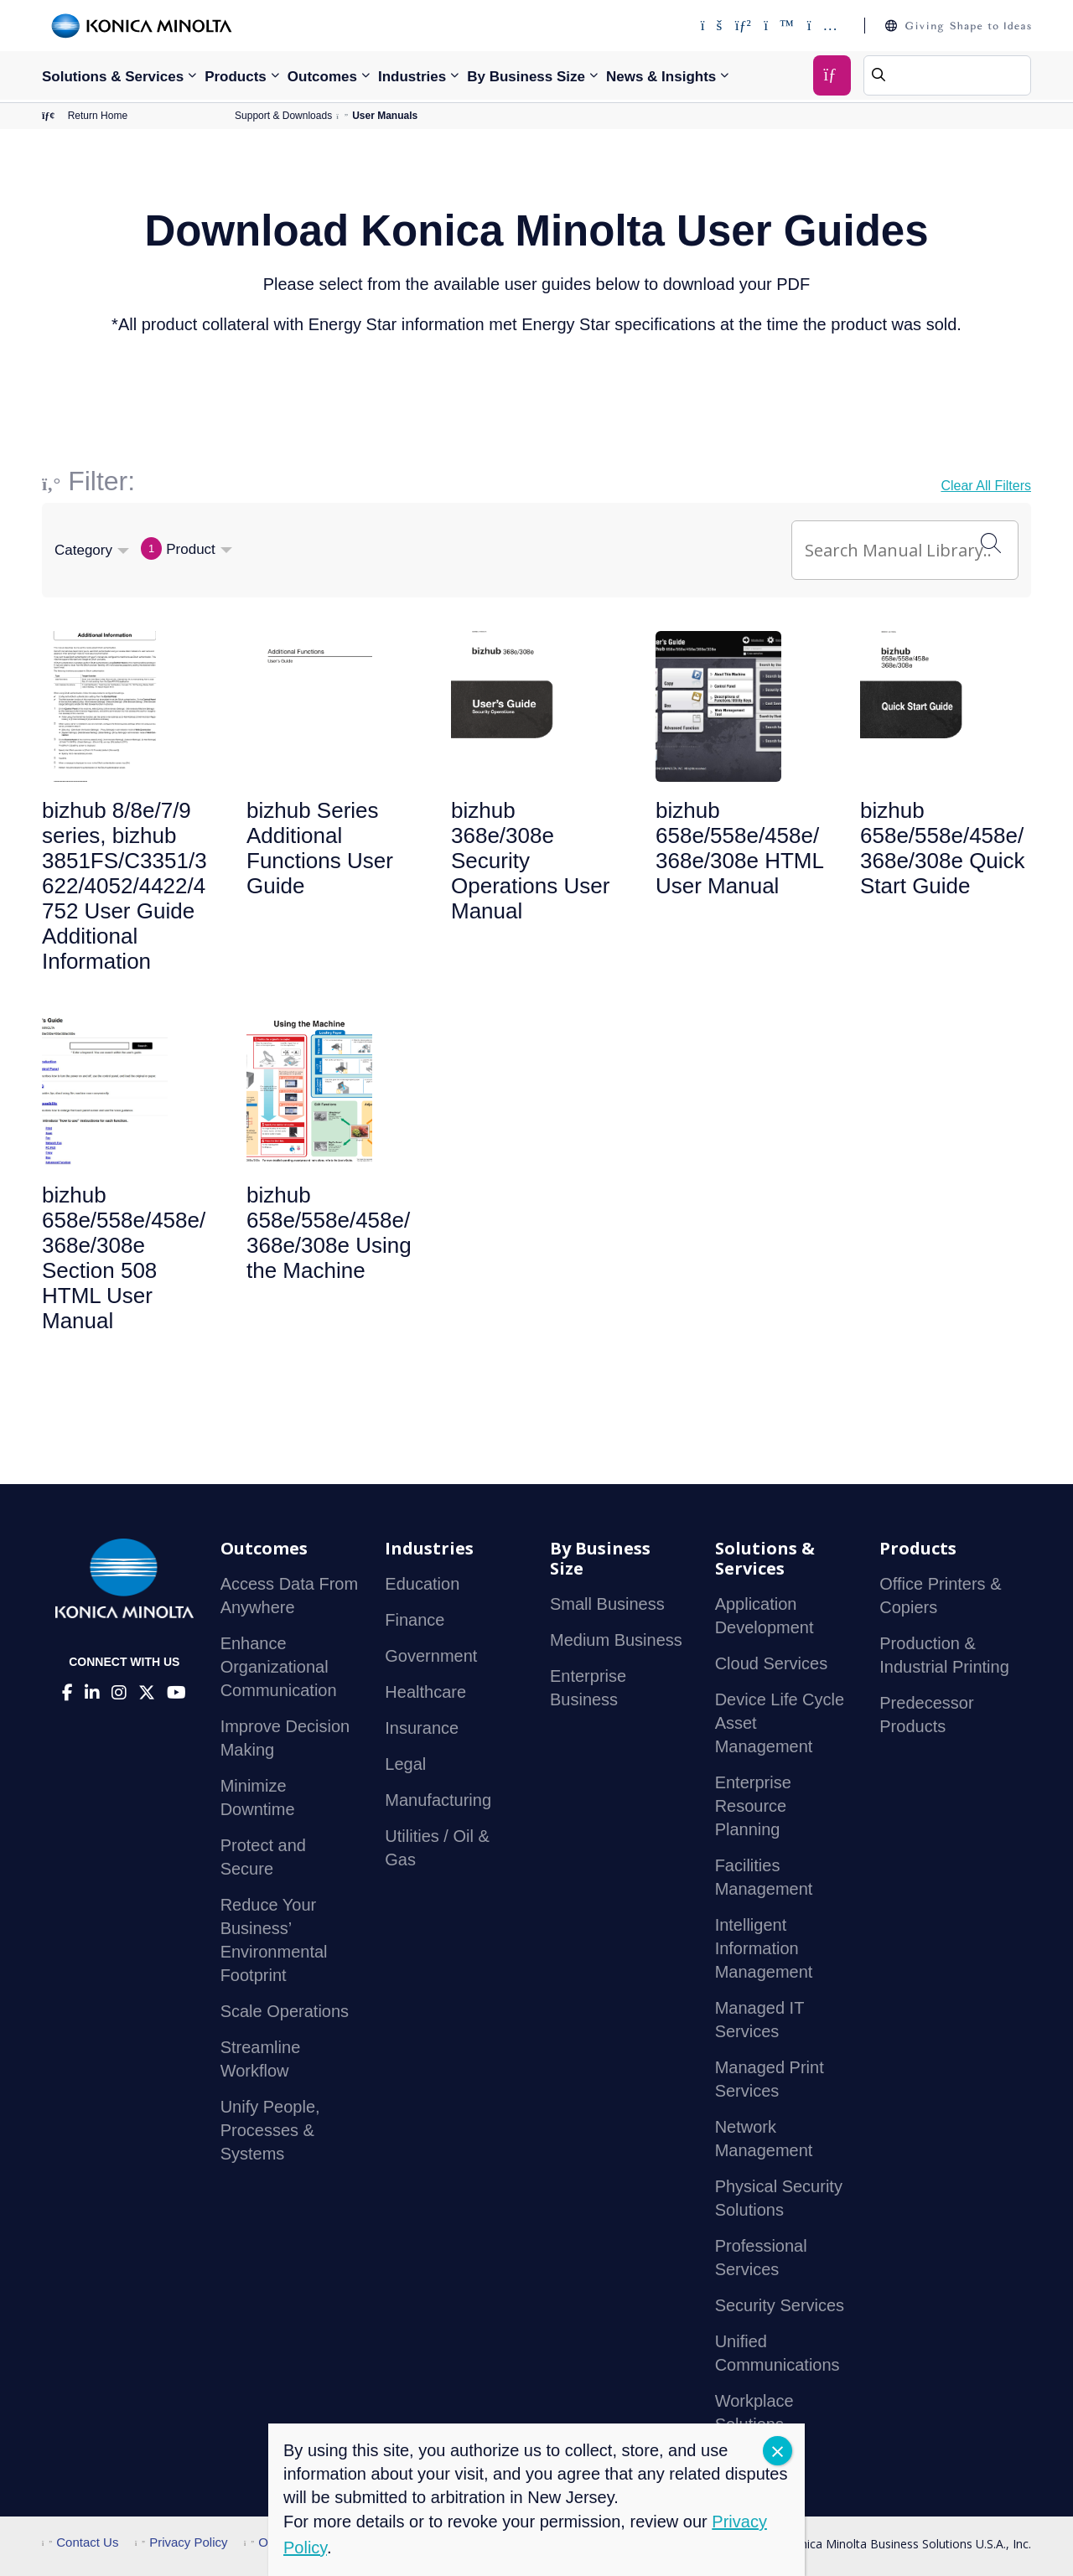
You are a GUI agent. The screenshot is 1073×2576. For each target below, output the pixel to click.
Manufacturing (438, 1800)
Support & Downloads (283, 116)
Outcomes (322, 77)
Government (431, 1656)
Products (236, 77)
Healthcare (425, 1692)
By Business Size (526, 77)
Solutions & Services (113, 77)
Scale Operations (284, 2011)
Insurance (422, 1728)
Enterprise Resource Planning (753, 1806)
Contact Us (80, 2542)
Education (422, 1584)
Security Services (780, 2305)
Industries (412, 77)
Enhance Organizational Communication (278, 1666)
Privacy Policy (181, 2542)
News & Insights (661, 77)
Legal (405, 1764)
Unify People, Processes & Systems (270, 2130)
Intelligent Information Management (764, 1948)
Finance (414, 1620)
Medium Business (616, 1640)
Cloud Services (771, 1663)
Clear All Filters (986, 485)
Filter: (101, 481)
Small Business (607, 1604)
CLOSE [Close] (777, 2450)
